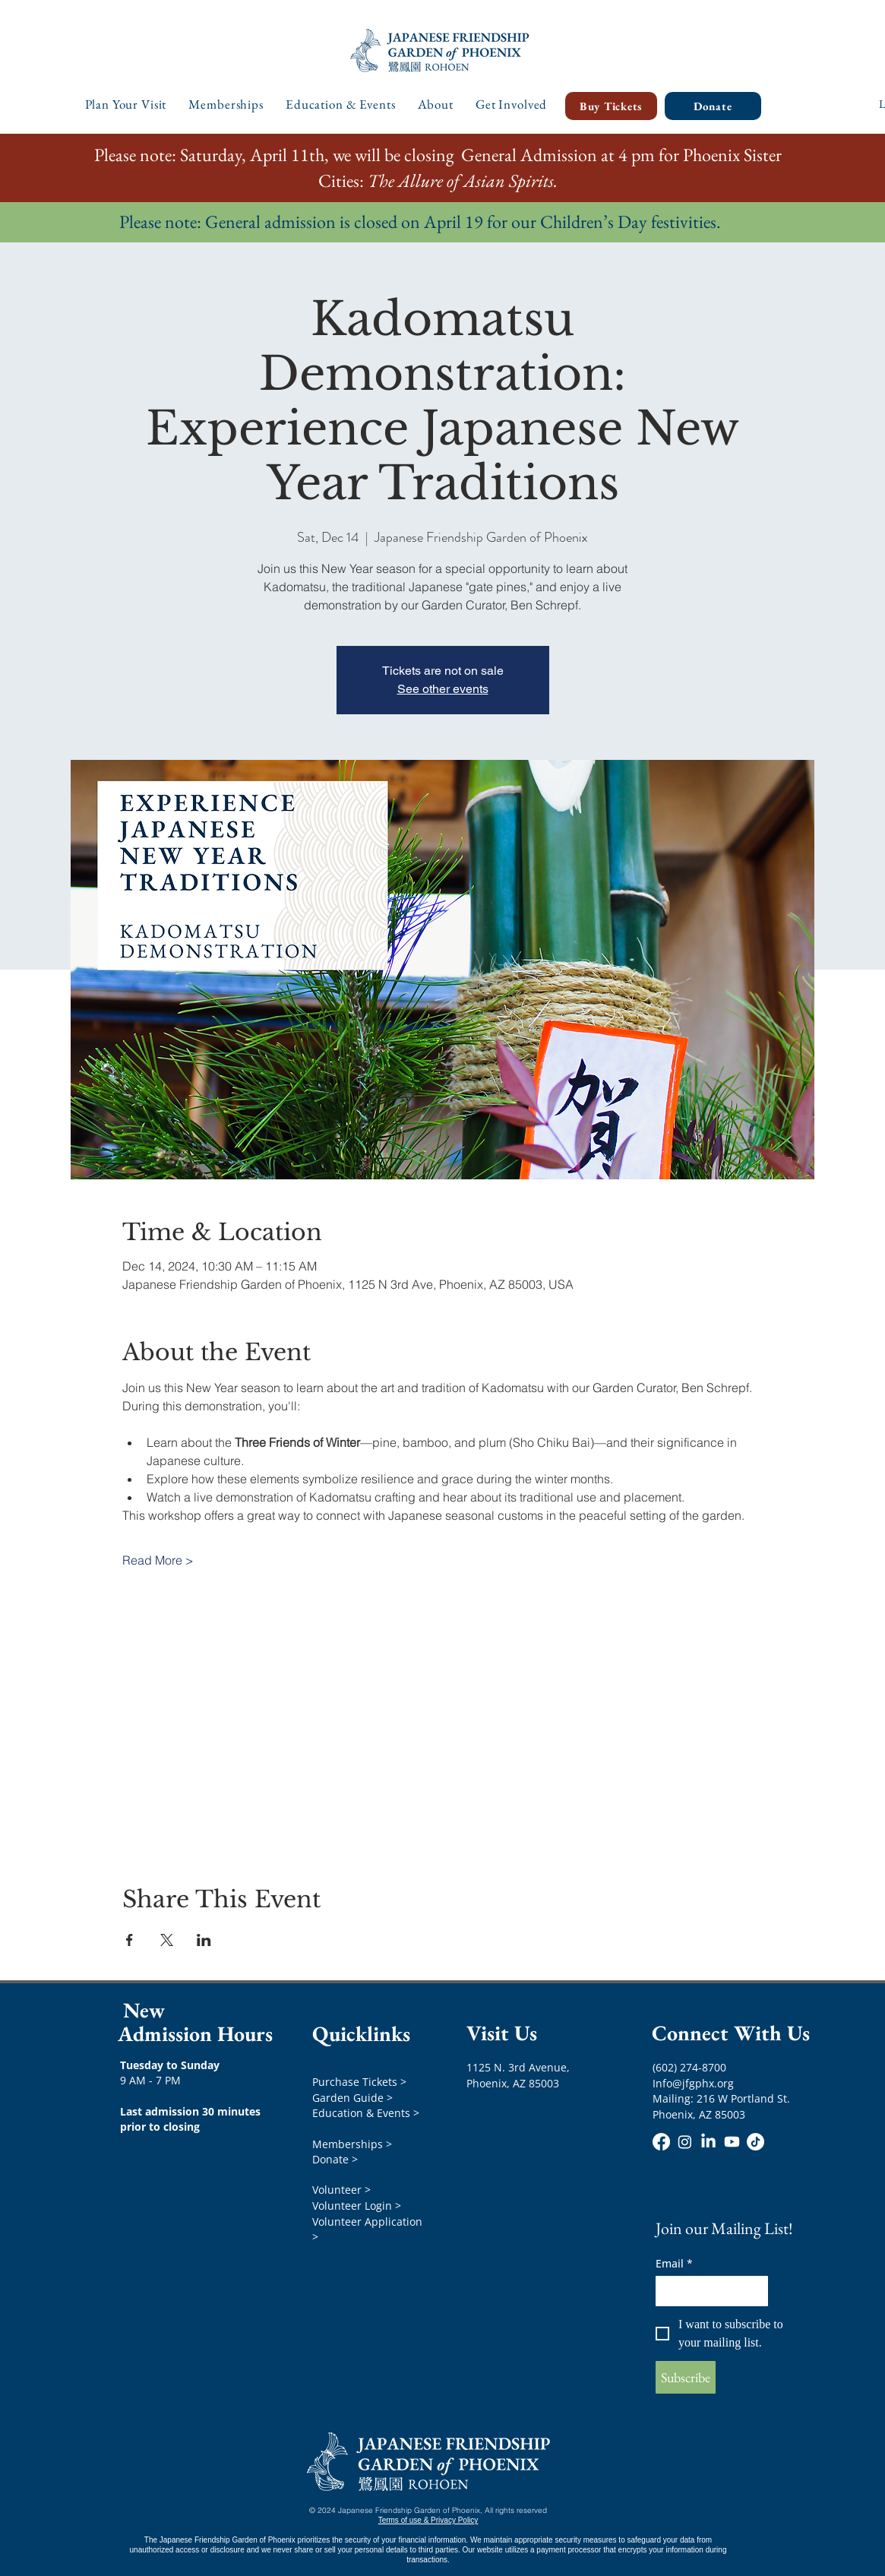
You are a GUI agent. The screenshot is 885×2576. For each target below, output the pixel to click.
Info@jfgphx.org (693, 2083)
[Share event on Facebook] (129, 1940)
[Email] (707, 2291)
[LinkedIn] (708, 2141)
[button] (126, 104)
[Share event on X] (167, 1940)
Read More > (158, 1560)
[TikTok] (755, 2141)
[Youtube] (732, 2141)
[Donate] (713, 106)
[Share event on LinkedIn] (204, 1940)
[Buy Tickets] (611, 106)
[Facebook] (661, 2141)
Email (674, 2263)
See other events (442, 689)
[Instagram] (685, 2141)
